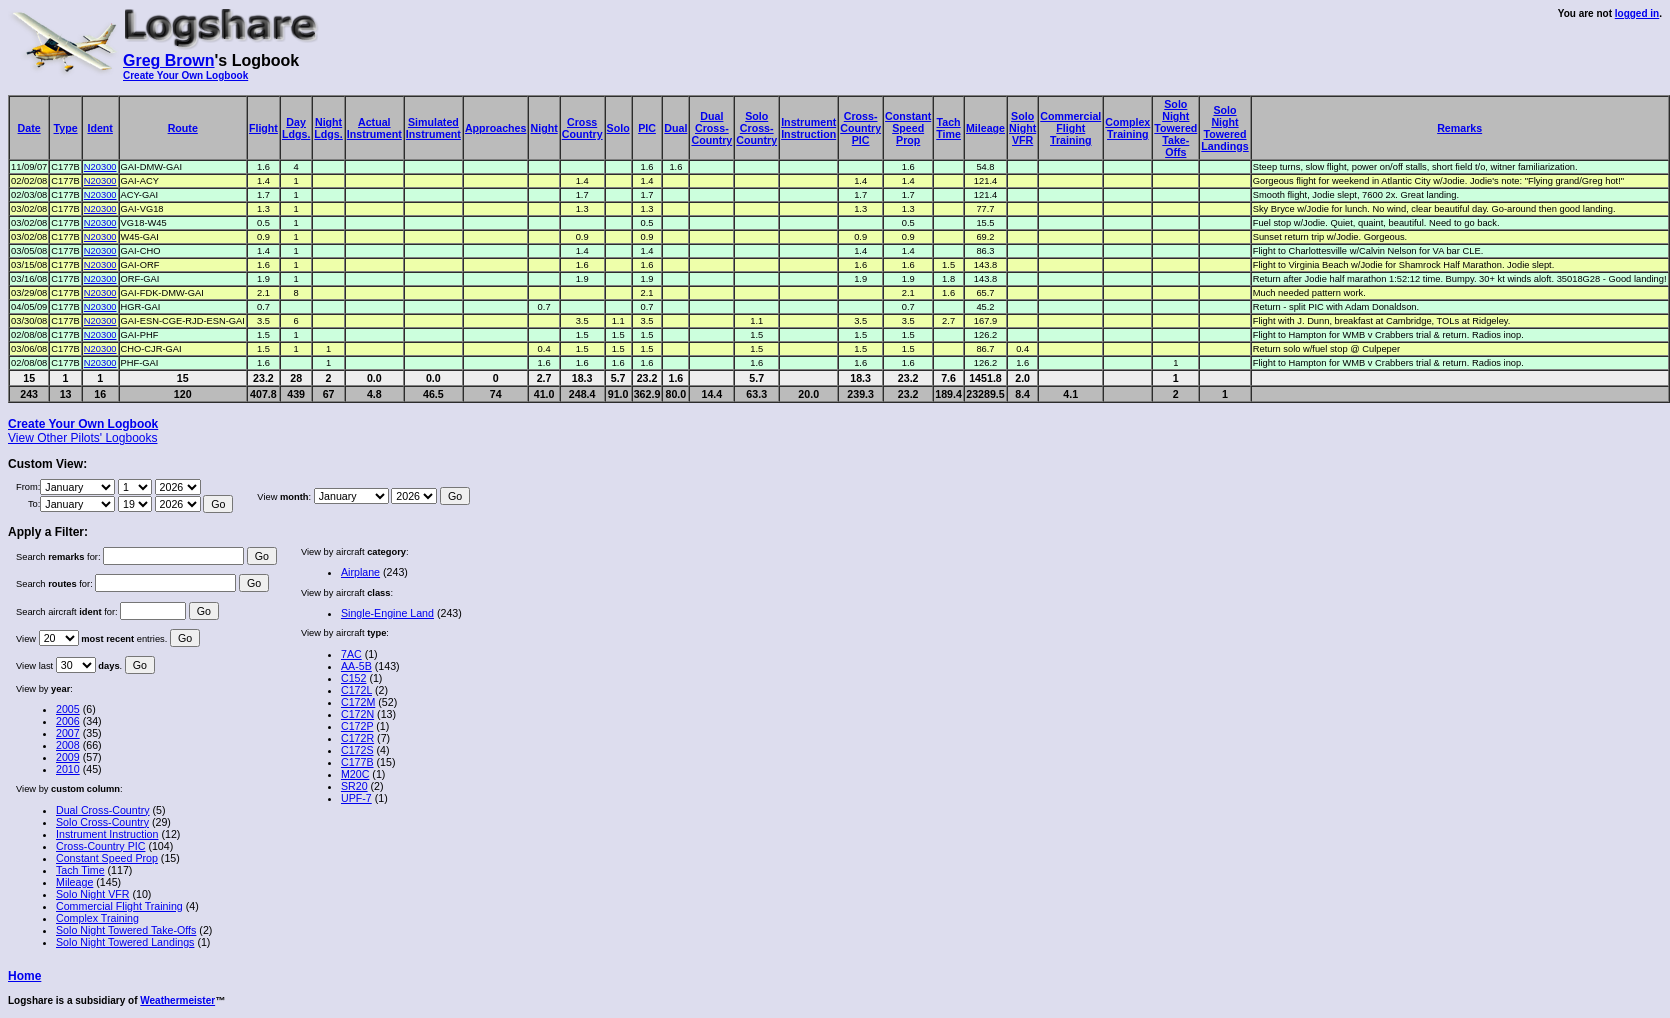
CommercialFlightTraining (1070, 128)
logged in (1637, 13)
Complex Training (97, 918)
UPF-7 (356, 798)
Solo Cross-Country (102, 822)
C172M (358, 702)
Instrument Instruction (107, 834)
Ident (99, 128)
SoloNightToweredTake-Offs (1175, 128)
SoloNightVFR (1022, 128)
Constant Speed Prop (107, 858)
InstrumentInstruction (808, 128)
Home (24, 976)
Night (543, 128)
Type (66, 128)
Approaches (496, 128)
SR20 (354, 786)
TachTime (948, 128)
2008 (68, 745)
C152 (353, 678)
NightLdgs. (328, 128)
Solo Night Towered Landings (125, 942)
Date (29, 128)
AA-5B (356, 666)
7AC (351, 654)
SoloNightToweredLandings (1224, 128)
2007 (68, 733)
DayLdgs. (296, 128)
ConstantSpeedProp (908, 128)
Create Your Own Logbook (185, 75)
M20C (355, 774)
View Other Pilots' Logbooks (82, 438)
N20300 (100, 167)
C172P (357, 726)
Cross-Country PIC (100, 846)
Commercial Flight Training (119, 906)
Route (183, 128)
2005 (68, 709)
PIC (647, 128)
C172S (357, 750)
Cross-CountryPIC (860, 128)
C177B (357, 762)
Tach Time (80, 870)
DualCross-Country (711, 128)
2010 (68, 769)
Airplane (360, 572)
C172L (356, 690)
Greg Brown (169, 60)
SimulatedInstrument (433, 128)
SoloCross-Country (756, 128)
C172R (357, 738)
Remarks (1459, 128)
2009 (68, 757)
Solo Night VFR (92, 894)
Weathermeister (177, 1000)
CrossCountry (582, 128)
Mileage (985, 128)
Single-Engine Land (387, 613)
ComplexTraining (1127, 128)
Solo (618, 128)
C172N (357, 714)
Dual (675, 128)
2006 (68, 721)
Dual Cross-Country (103, 810)
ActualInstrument (374, 128)
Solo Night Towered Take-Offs (126, 930)
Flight (263, 128)
